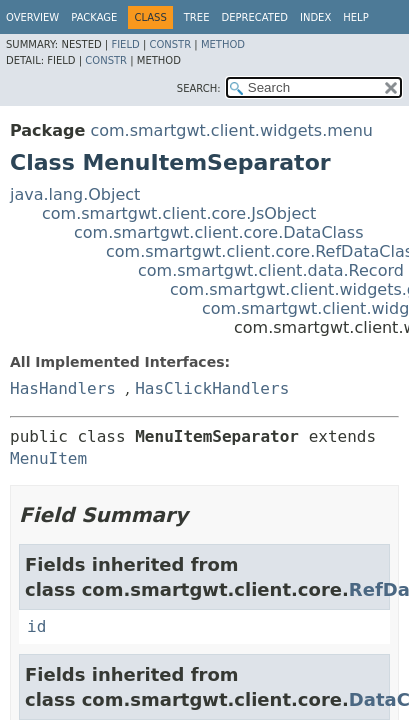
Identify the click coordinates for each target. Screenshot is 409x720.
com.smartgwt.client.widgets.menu (231, 130)
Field (125, 44)
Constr (170, 44)
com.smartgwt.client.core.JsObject (179, 213)
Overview (32, 17)
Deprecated (254, 17)
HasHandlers (63, 388)
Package (94, 17)
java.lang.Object (75, 194)
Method (223, 44)
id (36, 626)
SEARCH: (199, 88)
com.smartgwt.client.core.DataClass (219, 232)
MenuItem (48, 458)
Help (355, 17)
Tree (197, 17)
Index (315, 17)
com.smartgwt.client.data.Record (271, 270)
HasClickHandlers (212, 388)
